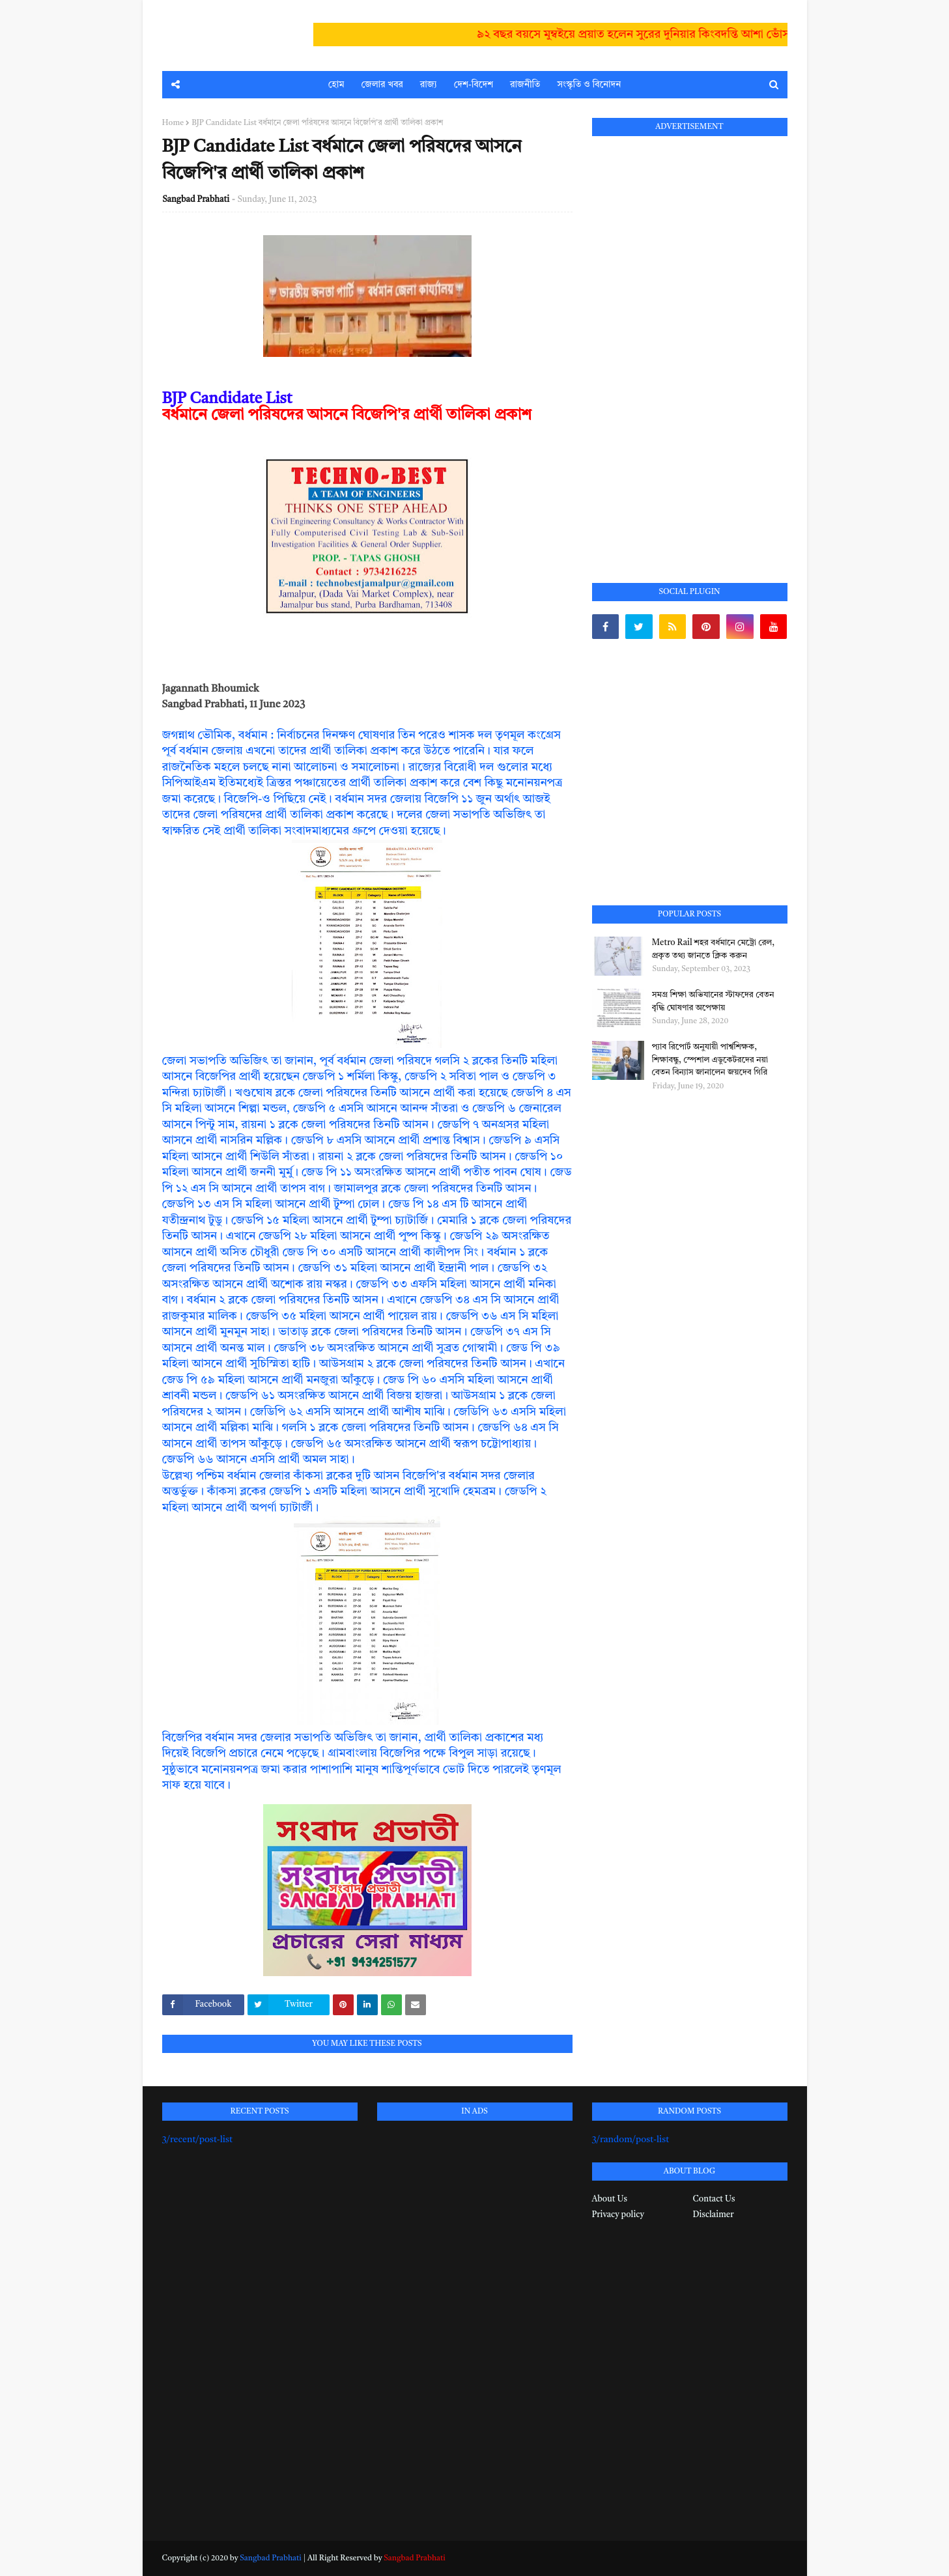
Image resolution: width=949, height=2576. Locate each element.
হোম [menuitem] (336, 84)
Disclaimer (713, 2215)
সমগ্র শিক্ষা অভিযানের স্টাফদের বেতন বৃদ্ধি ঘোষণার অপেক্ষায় (713, 1001)
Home (173, 123)
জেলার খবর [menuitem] (382, 84)
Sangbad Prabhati (196, 199)
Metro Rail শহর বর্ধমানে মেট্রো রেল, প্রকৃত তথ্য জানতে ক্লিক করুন (713, 949)
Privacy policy (618, 2215)
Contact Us (714, 2199)
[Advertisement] (689, 344)
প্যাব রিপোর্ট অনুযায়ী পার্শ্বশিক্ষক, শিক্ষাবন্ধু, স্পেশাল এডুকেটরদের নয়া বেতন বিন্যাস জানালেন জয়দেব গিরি (710, 1060)
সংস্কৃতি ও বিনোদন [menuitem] (589, 84)
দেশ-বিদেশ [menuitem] (473, 84)
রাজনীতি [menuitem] (525, 84)
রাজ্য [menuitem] (428, 84)
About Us (609, 2199)
